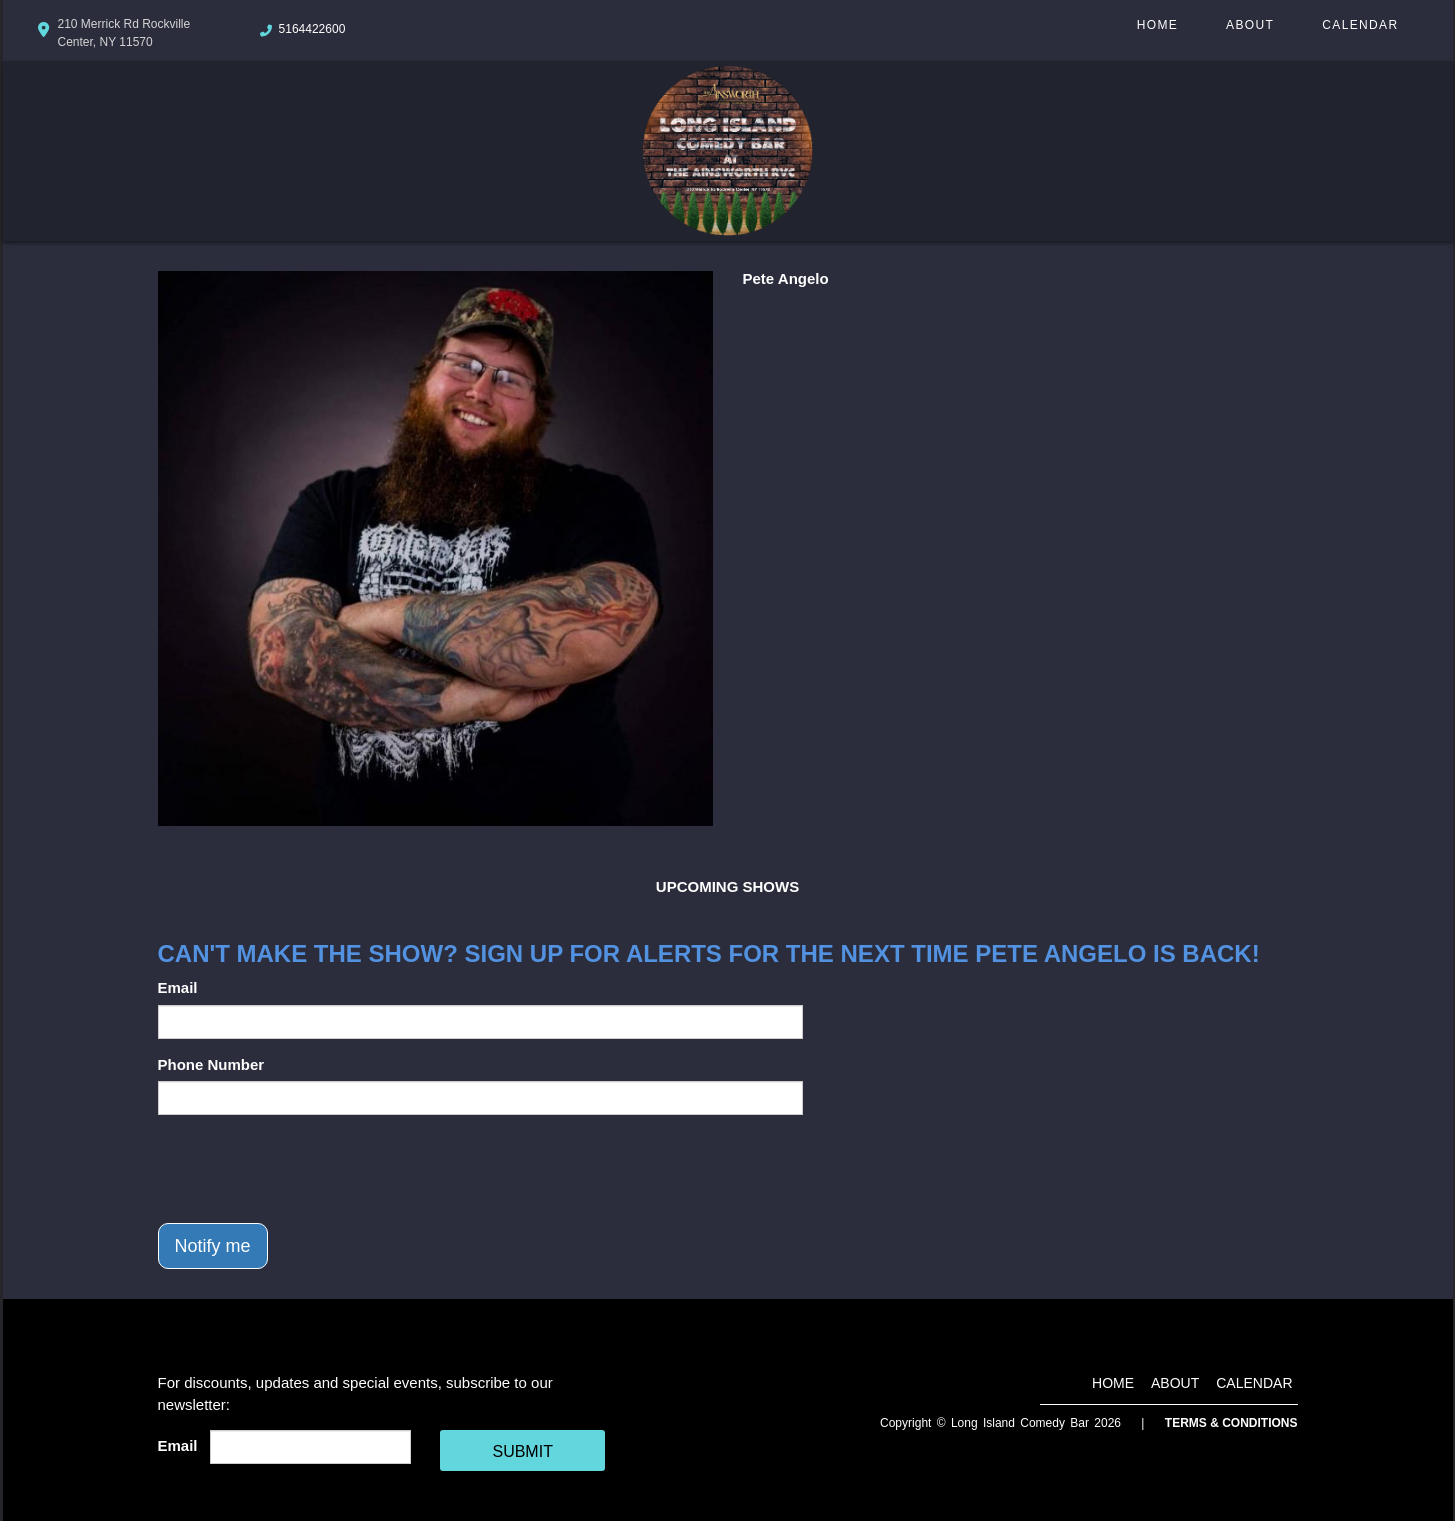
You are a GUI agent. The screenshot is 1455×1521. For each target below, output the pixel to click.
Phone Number (211, 1064)
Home (1157, 25)
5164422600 (312, 29)
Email (178, 987)
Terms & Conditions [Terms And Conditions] (1231, 1423)
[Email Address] (310, 1447)
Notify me (213, 1246)
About (1250, 25)
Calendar (1360, 25)
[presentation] (310, 1169)
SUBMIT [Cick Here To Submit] (522, 1451)
